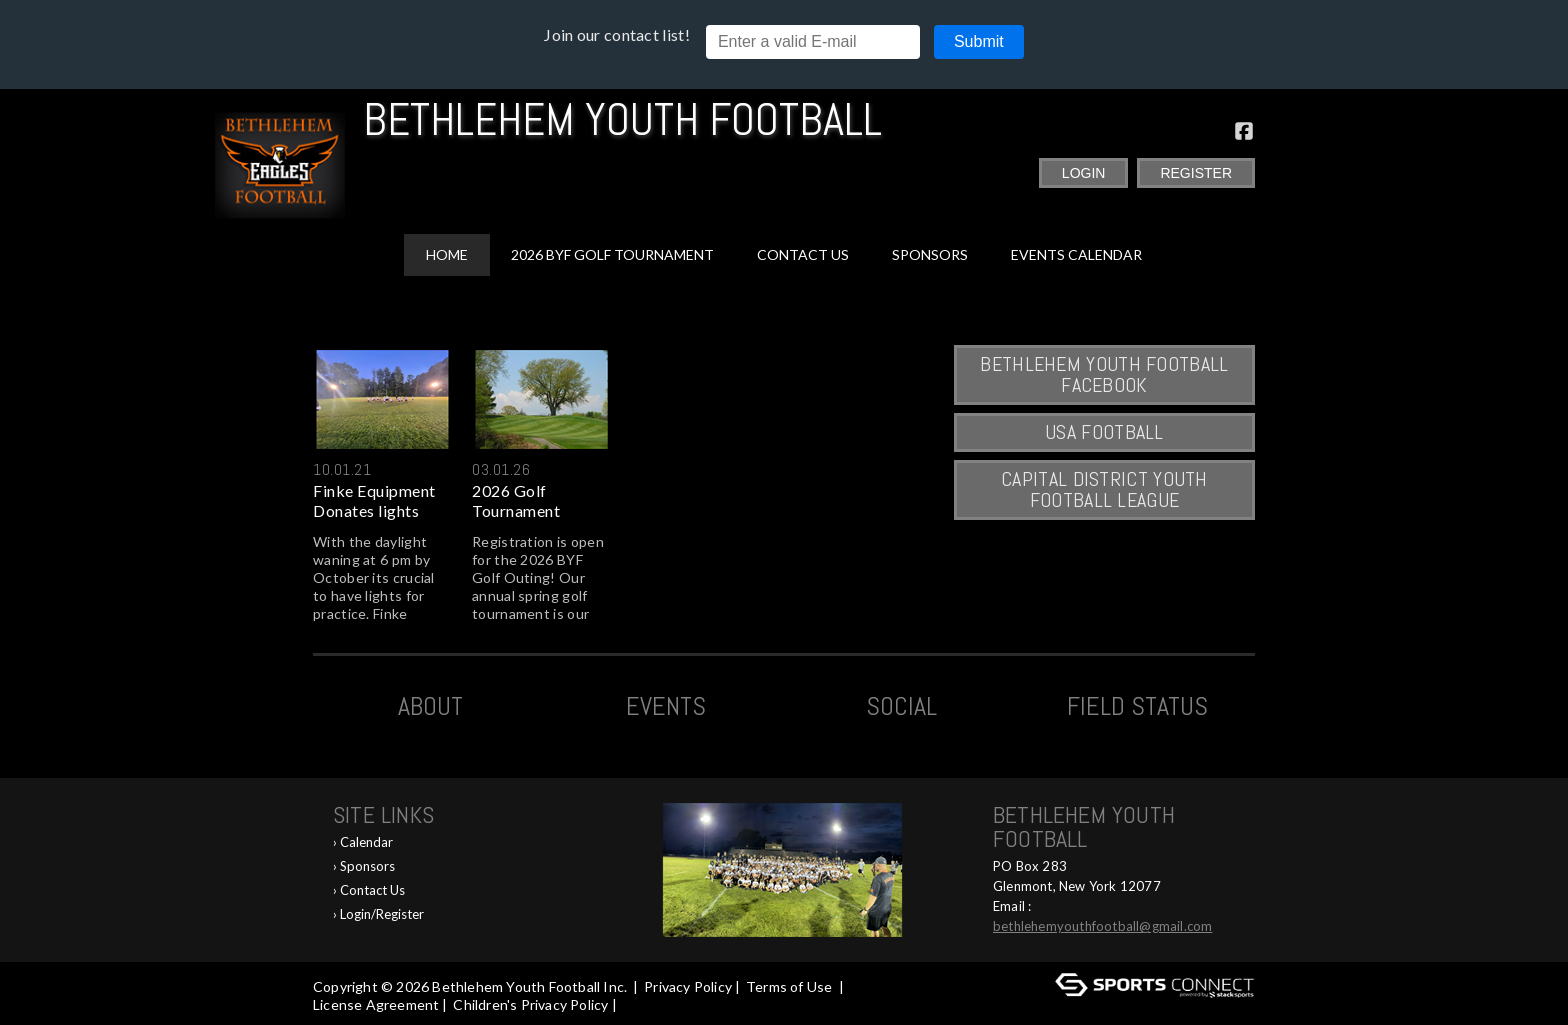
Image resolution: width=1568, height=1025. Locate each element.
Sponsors (930, 254)
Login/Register (382, 914)
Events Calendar (1076, 254)
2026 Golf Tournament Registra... (516, 501)
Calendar (366, 842)
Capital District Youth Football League (1104, 489)
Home (447, 254)
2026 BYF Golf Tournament (612, 254)
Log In (648, 1004)
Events (666, 706)
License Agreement (376, 1004)
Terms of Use (789, 986)
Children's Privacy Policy (530, 1004)
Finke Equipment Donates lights (374, 500)
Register (1196, 173)
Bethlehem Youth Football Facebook (1104, 374)
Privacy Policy (688, 986)
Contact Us (803, 254)
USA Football (1104, 432)
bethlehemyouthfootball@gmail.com (1102, 926)
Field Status (1137, 706)
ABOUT (430, 706)
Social (901, 706)
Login (1084, 173)
